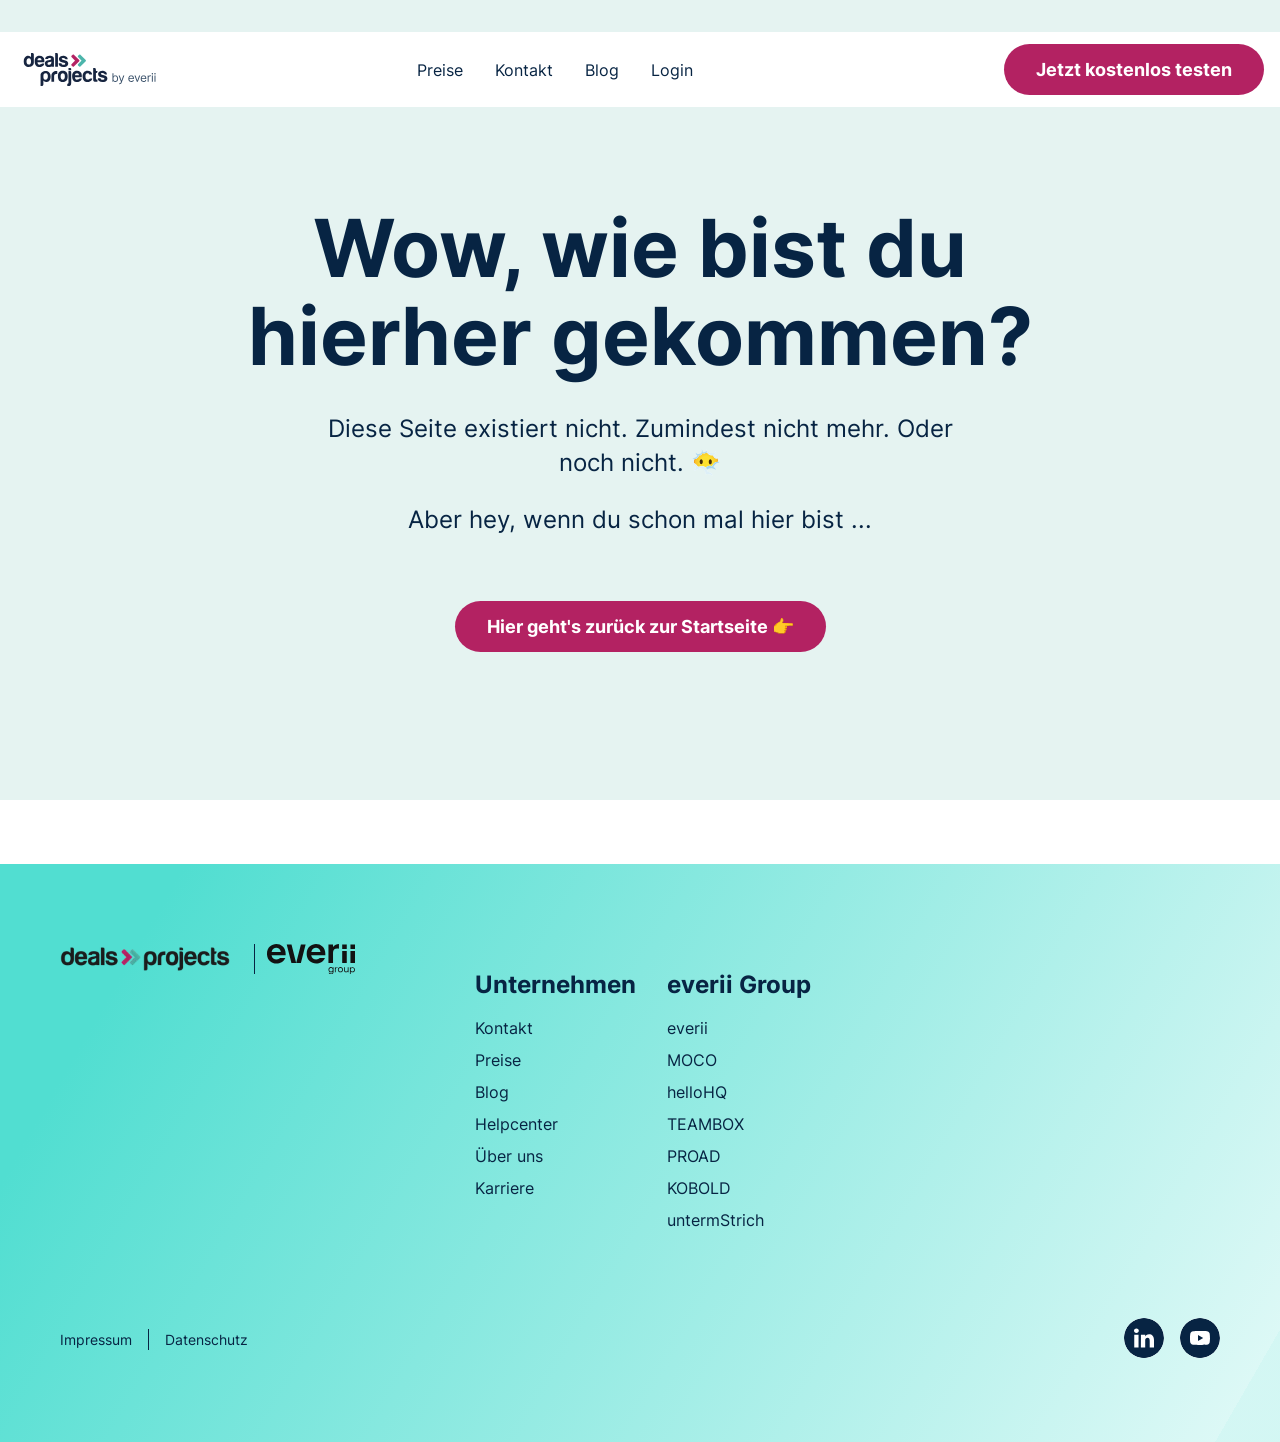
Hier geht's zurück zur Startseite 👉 (640, 626)
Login (672, 70)
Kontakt (524, 70)
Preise (440, 70)
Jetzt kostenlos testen (1134, 69)
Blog (602, 70)
